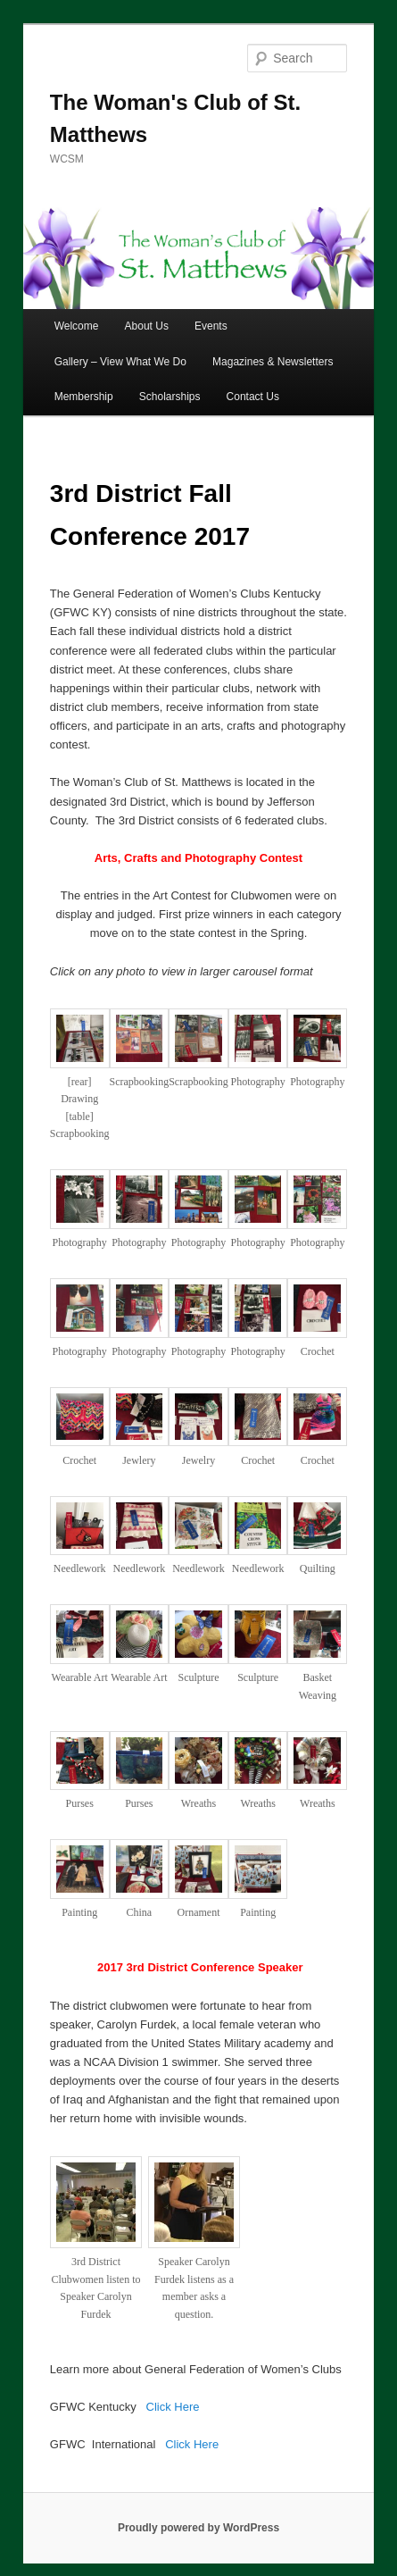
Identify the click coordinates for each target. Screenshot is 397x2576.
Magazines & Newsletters (272, 361)
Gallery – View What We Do (120, 361)
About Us (147, 326)
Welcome (76, 326)
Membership (83, 396)
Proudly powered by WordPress (198, 2528)
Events (210, 326)
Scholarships (170, 396)
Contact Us (253, 396)
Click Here (173, 2406)
